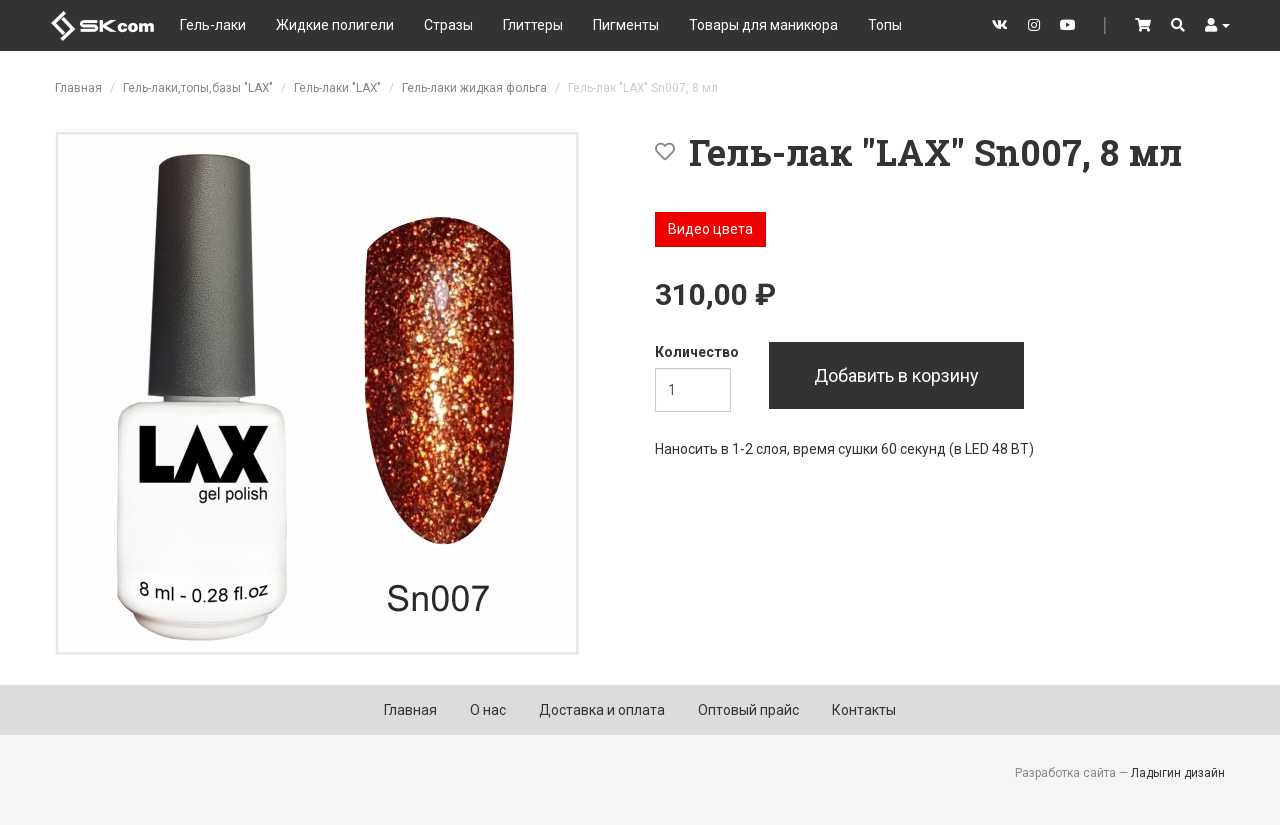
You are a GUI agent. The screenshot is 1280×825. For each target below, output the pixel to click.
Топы (885, 25)
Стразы (448, 25)
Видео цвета (710, 229)
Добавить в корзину (896, 375)
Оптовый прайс (748, 710)
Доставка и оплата (602, 710)
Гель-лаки (213, 25)
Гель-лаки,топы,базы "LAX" (198, 88)
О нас (488, 710)
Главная (78, 88)
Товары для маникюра (763, 25)
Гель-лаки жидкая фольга (474, 88)
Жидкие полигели (335, 25)
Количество (697, 352)
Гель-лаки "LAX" (337, 88)
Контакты (864, 710)
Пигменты (626, 25)
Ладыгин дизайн (1178, 773)
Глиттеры (533, 25)
